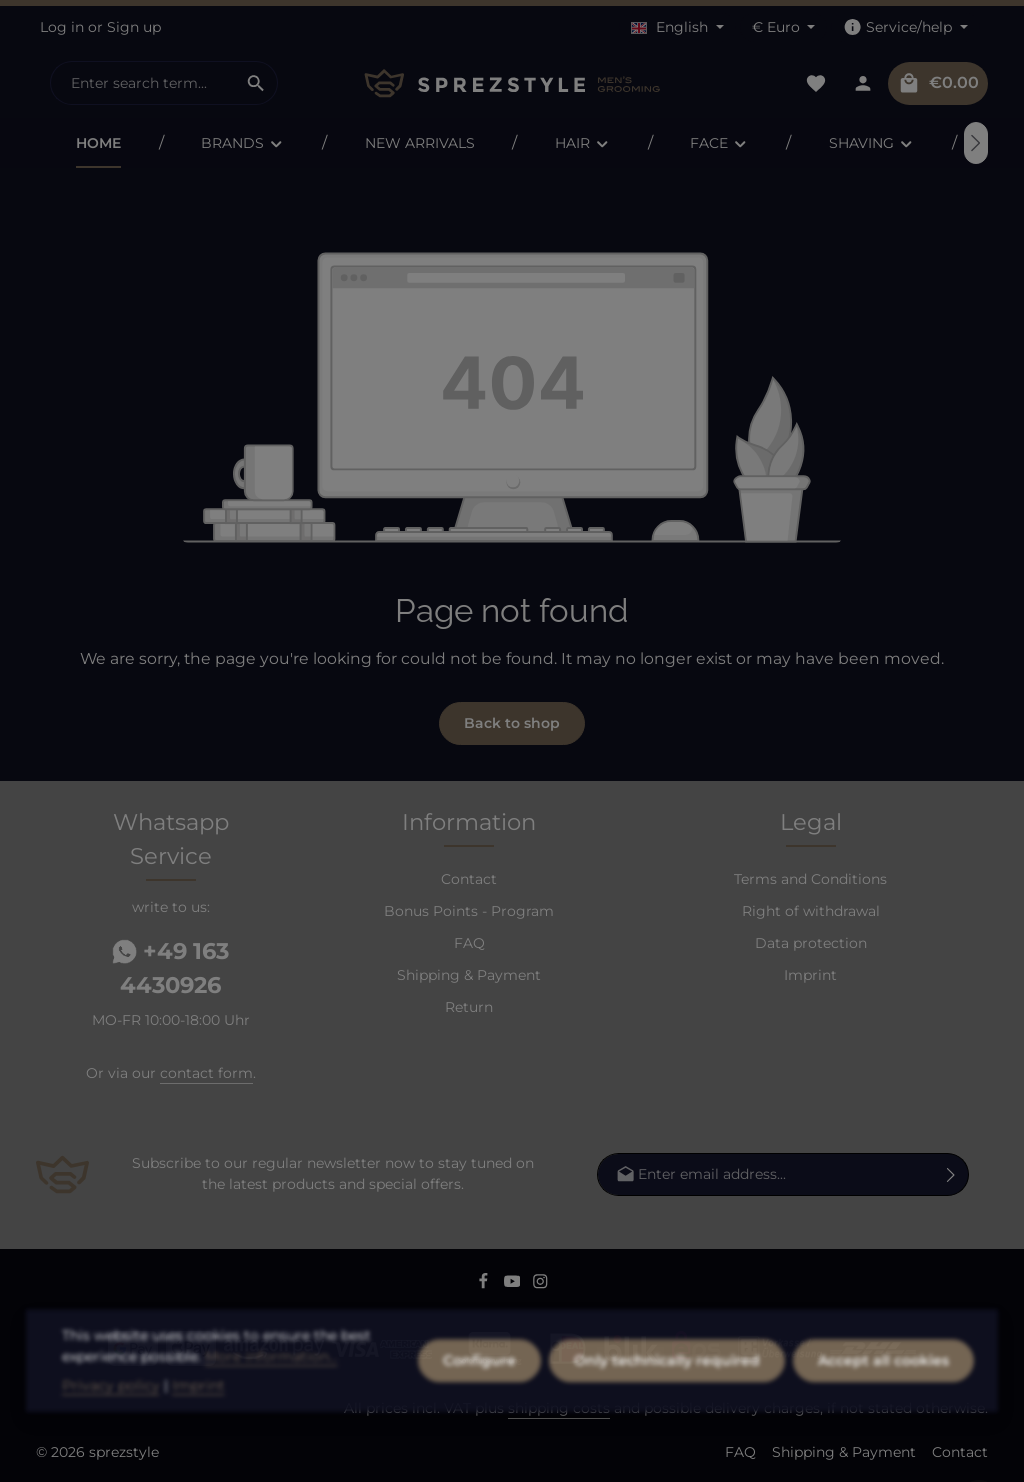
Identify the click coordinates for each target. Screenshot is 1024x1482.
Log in (62, 27)
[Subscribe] (951, 1174)
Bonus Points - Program (469, 911)
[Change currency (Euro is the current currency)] (784, 27)
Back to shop (512, 723)
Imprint (810, 975)
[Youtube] (514, 1284)
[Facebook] (485, 1284)
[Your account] (862, 83)
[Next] (976, 143)
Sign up (134, 27)
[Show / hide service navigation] (905, 27)
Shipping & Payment (469, 975)
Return (469, 1007)
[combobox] (143, 83)
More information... (271, 1417)
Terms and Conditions (810, 879)
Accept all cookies (883, 1421)
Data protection (811, 943)
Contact (469, 879)
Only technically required (667, 1421)
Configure (479, 1421)
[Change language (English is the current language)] (677, 27)
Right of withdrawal (811, 911)
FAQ (469, 943)
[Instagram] (540, 1284)
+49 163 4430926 (170, 968)
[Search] (256, 83)
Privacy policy (111, 1446)
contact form (206, 1073)
